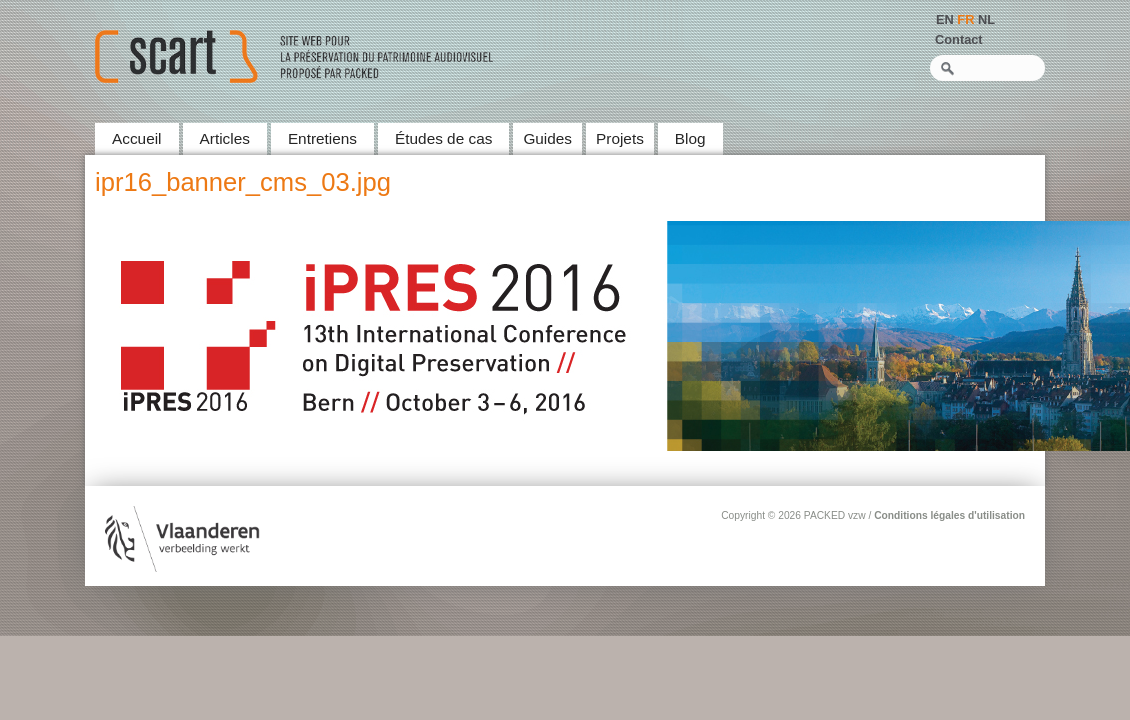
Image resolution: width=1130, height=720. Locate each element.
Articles (225, 138)
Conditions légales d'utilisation (949, 515)
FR (965, 19)
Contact (959, 39)
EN (945, 19)
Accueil (137, 138)
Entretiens (322, 138)
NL (986, 19)
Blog (690, 138)
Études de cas (443, 138)
